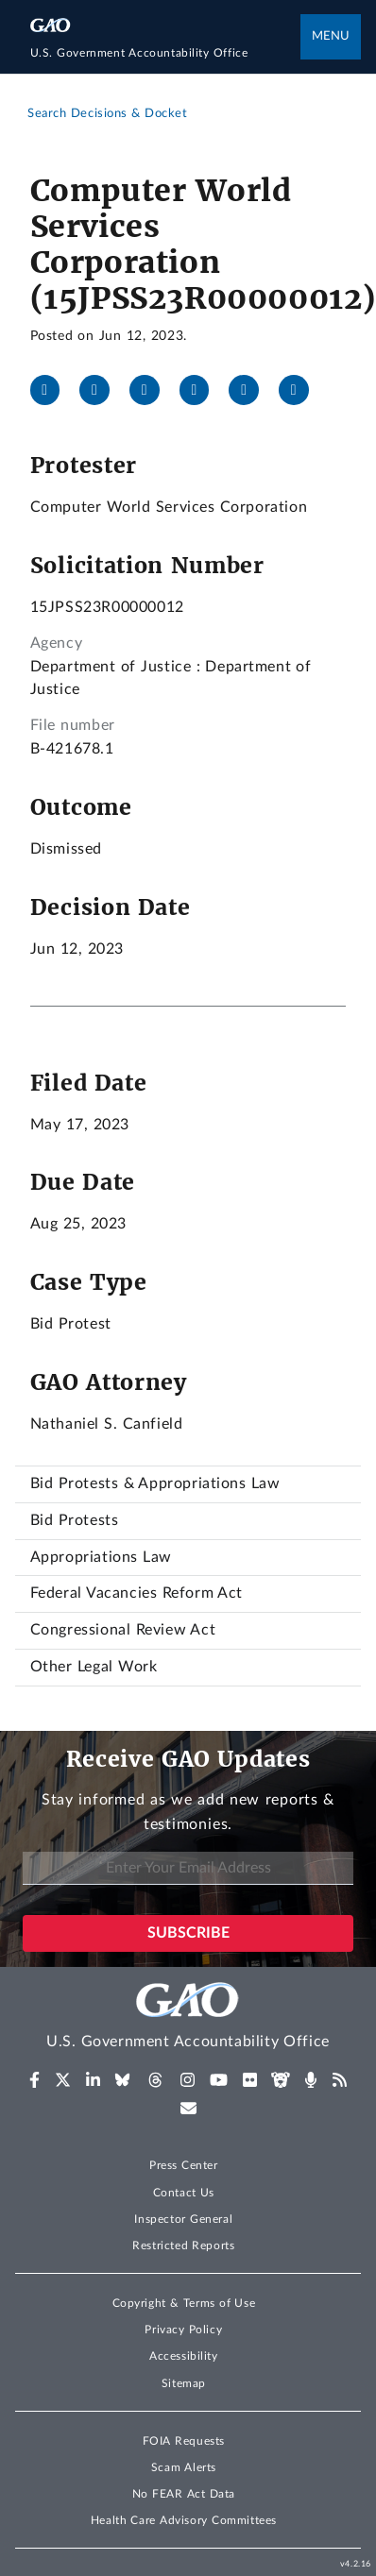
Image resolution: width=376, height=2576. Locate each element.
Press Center (183, 2165)
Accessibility (183, 2356)
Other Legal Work (94, 1666)
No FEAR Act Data (183, 2494)
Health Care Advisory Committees (184, 2520)
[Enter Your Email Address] (188, 1868)
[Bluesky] (202, 390)
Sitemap (184, 2383)
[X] (102, 390)
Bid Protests (74, 1520)
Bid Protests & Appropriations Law (155, 1483)
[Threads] (251, 390)
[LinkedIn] (152, 390)
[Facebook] (53, 390)
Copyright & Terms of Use (184, 2303)
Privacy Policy (183, 2329)
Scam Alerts (183, 2467)
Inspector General (183, 2219)
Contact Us (184, 2192)
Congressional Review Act (122, 1629)
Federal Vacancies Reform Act (136, 1593)
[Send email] (301, 390)
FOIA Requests (184, 2441)
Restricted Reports (183, 2245)
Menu (331, 36)
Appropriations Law (101, 1557)
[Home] (165, 54)
